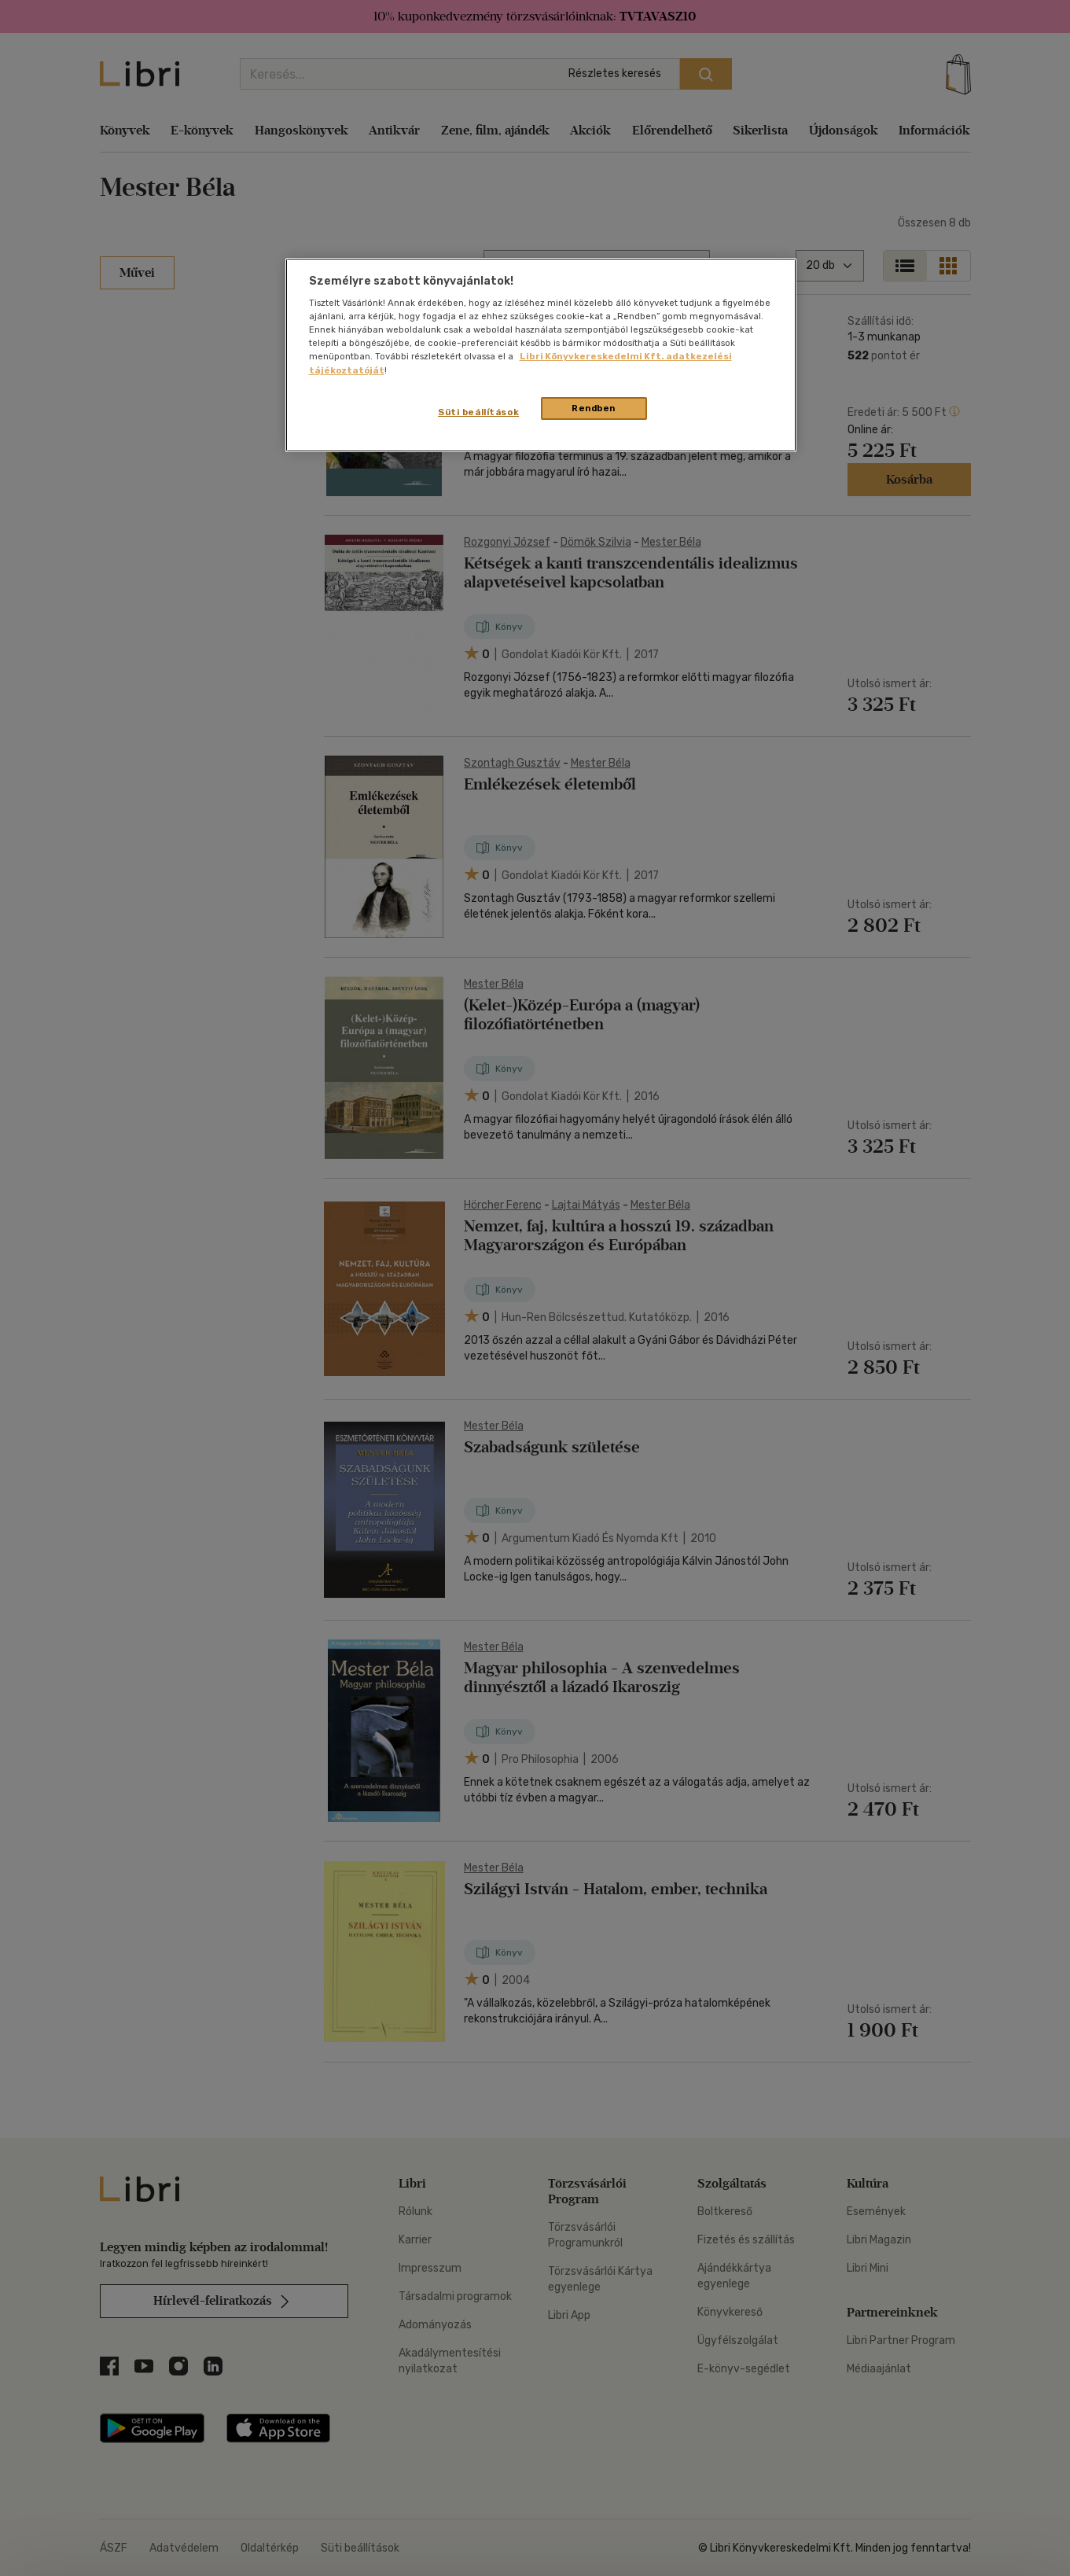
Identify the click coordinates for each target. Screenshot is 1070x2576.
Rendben (594, 408)
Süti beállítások (478, 412)
